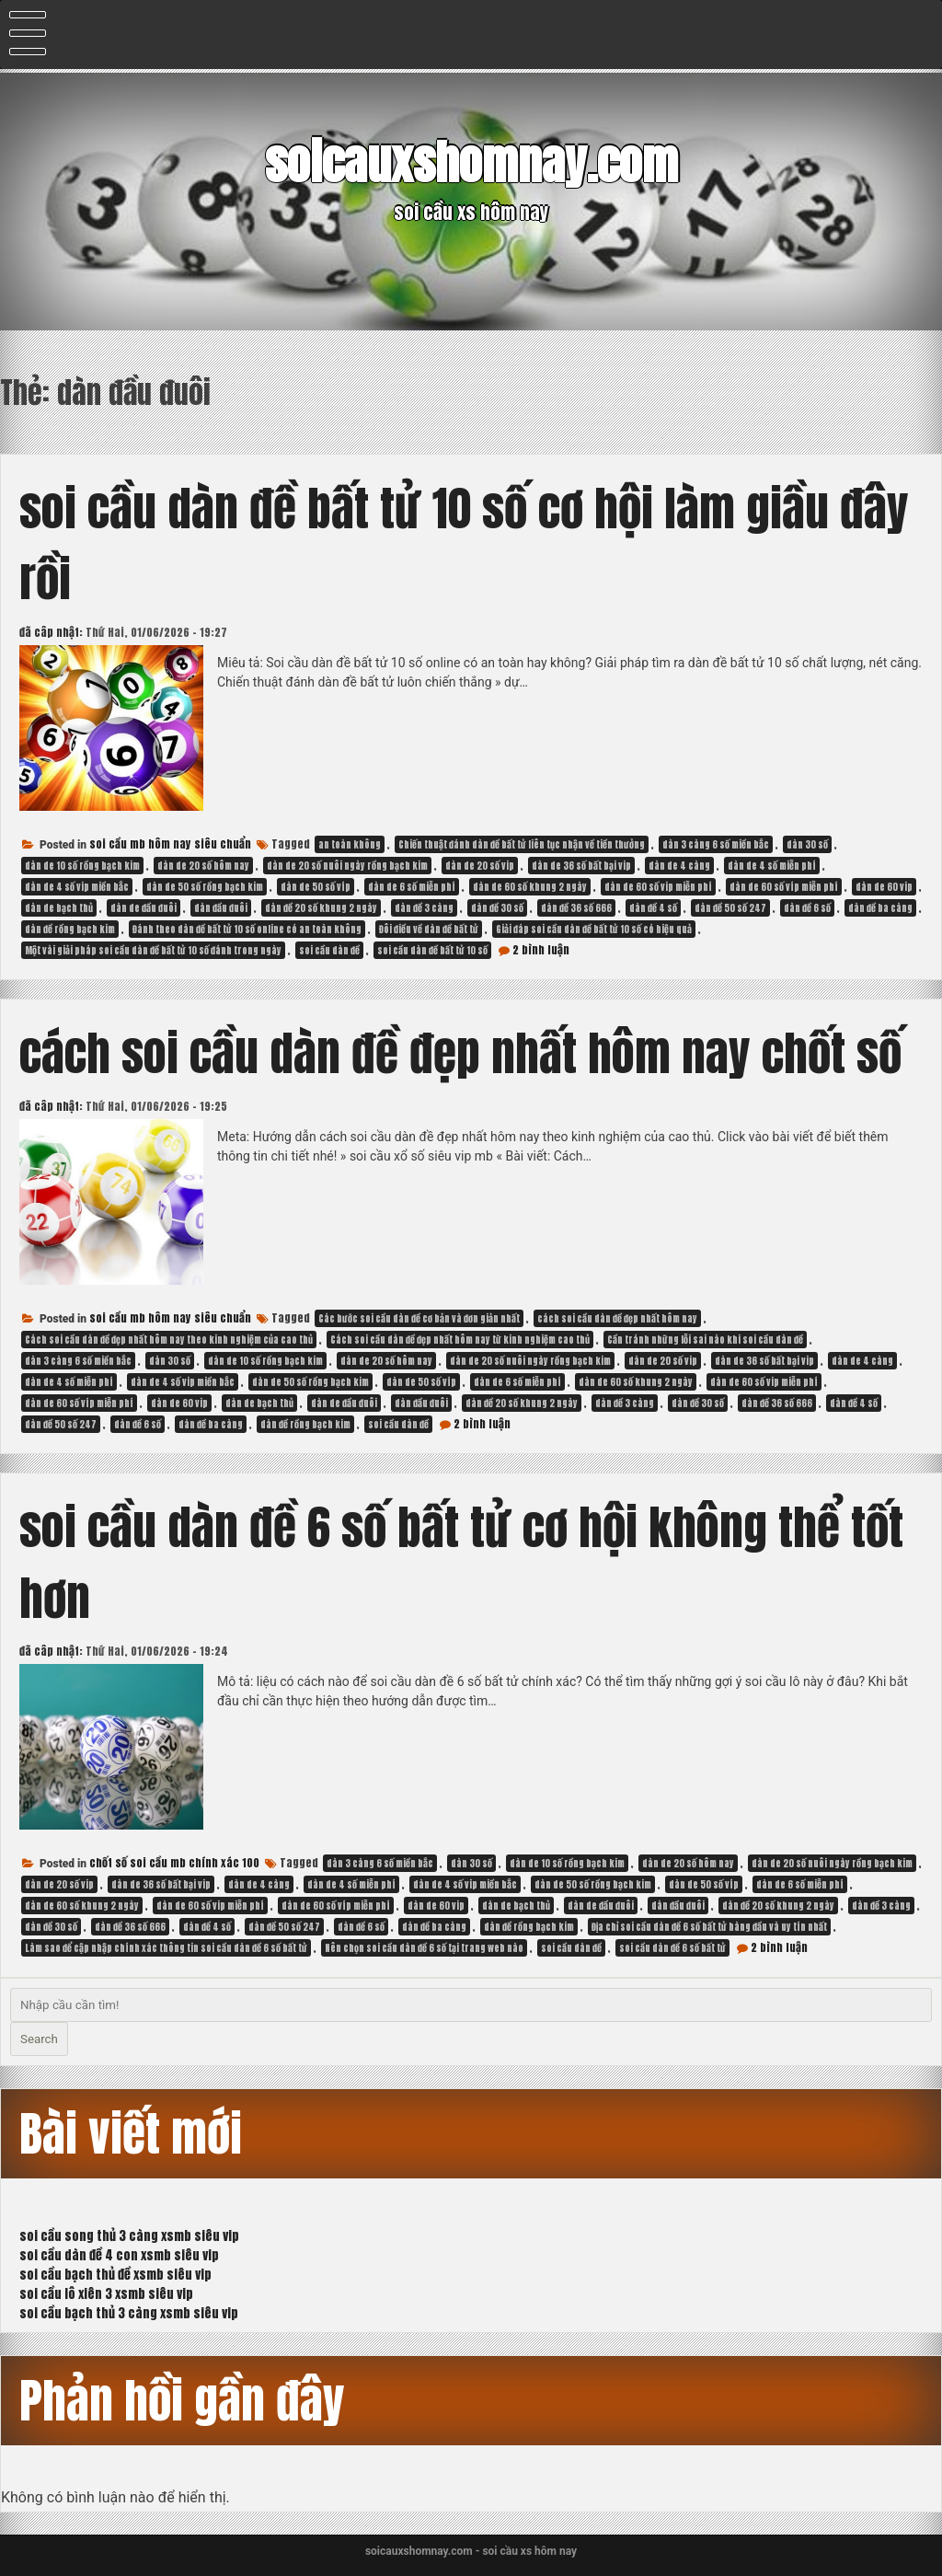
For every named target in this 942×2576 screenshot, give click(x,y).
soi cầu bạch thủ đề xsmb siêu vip (115, 2274)
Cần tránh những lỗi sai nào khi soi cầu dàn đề (705, 1339)
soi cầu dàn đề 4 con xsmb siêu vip (119, 2255)
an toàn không (349, 844)
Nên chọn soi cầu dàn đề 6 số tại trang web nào (424, 1948)
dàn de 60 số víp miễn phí (783, 887)
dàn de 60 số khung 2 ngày (530, 887)
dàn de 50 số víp (315, 887)
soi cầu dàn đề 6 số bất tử (672, 1948)
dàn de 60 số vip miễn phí (658, 887)
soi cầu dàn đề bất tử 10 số (432, 950)
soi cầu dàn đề (329, 950)
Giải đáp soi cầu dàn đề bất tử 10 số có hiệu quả (594, 929)
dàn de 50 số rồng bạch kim (204, 887)
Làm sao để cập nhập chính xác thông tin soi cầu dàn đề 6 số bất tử (166, 1948)
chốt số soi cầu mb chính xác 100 (174, 1862)
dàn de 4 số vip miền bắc (77, 887)
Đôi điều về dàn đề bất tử (428, 929)
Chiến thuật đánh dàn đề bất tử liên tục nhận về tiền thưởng (521, 844)
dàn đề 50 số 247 (730, 908)
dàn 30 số (807, 844)
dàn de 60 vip (884, 887)
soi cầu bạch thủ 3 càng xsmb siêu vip (128, 2313)
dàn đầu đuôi (220, 908)
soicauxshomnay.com (471, 162)
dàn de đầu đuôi (143, 908)
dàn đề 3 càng (424, 908)
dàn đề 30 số (497, 908)
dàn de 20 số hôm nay (203, 865)
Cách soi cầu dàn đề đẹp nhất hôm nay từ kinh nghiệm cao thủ (460, 1339)
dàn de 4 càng (679, 865)
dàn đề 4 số (653, 908)
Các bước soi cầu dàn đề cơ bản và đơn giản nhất (419, 1318)
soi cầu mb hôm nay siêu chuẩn (170, 844)
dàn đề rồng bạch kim (70, 929)
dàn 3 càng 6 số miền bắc (715, 844)
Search (39, 2039)
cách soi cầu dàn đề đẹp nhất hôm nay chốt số (460, 1053)
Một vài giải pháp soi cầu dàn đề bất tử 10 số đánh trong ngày (153, 950)
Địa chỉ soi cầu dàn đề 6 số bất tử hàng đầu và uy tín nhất (709, 1927)
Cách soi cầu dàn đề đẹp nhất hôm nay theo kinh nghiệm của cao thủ (169, 1339)
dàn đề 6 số (807, 908)
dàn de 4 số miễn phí (772, 865)
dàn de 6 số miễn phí (411, 887)
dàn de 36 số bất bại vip (581, 865)
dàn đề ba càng (880, 908)
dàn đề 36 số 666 (576, 908)
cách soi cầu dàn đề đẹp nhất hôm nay (617, 1318)
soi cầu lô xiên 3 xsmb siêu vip (106, 2294)
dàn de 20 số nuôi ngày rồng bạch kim (347, 865)
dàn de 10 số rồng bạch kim (82, 865)
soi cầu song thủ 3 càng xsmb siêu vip (129, 2236)
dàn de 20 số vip (479, 865)
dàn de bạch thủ (59, 908)
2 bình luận (540, 949)
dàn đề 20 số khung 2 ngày (321, 908)
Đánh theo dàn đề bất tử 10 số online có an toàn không (247, 929)
